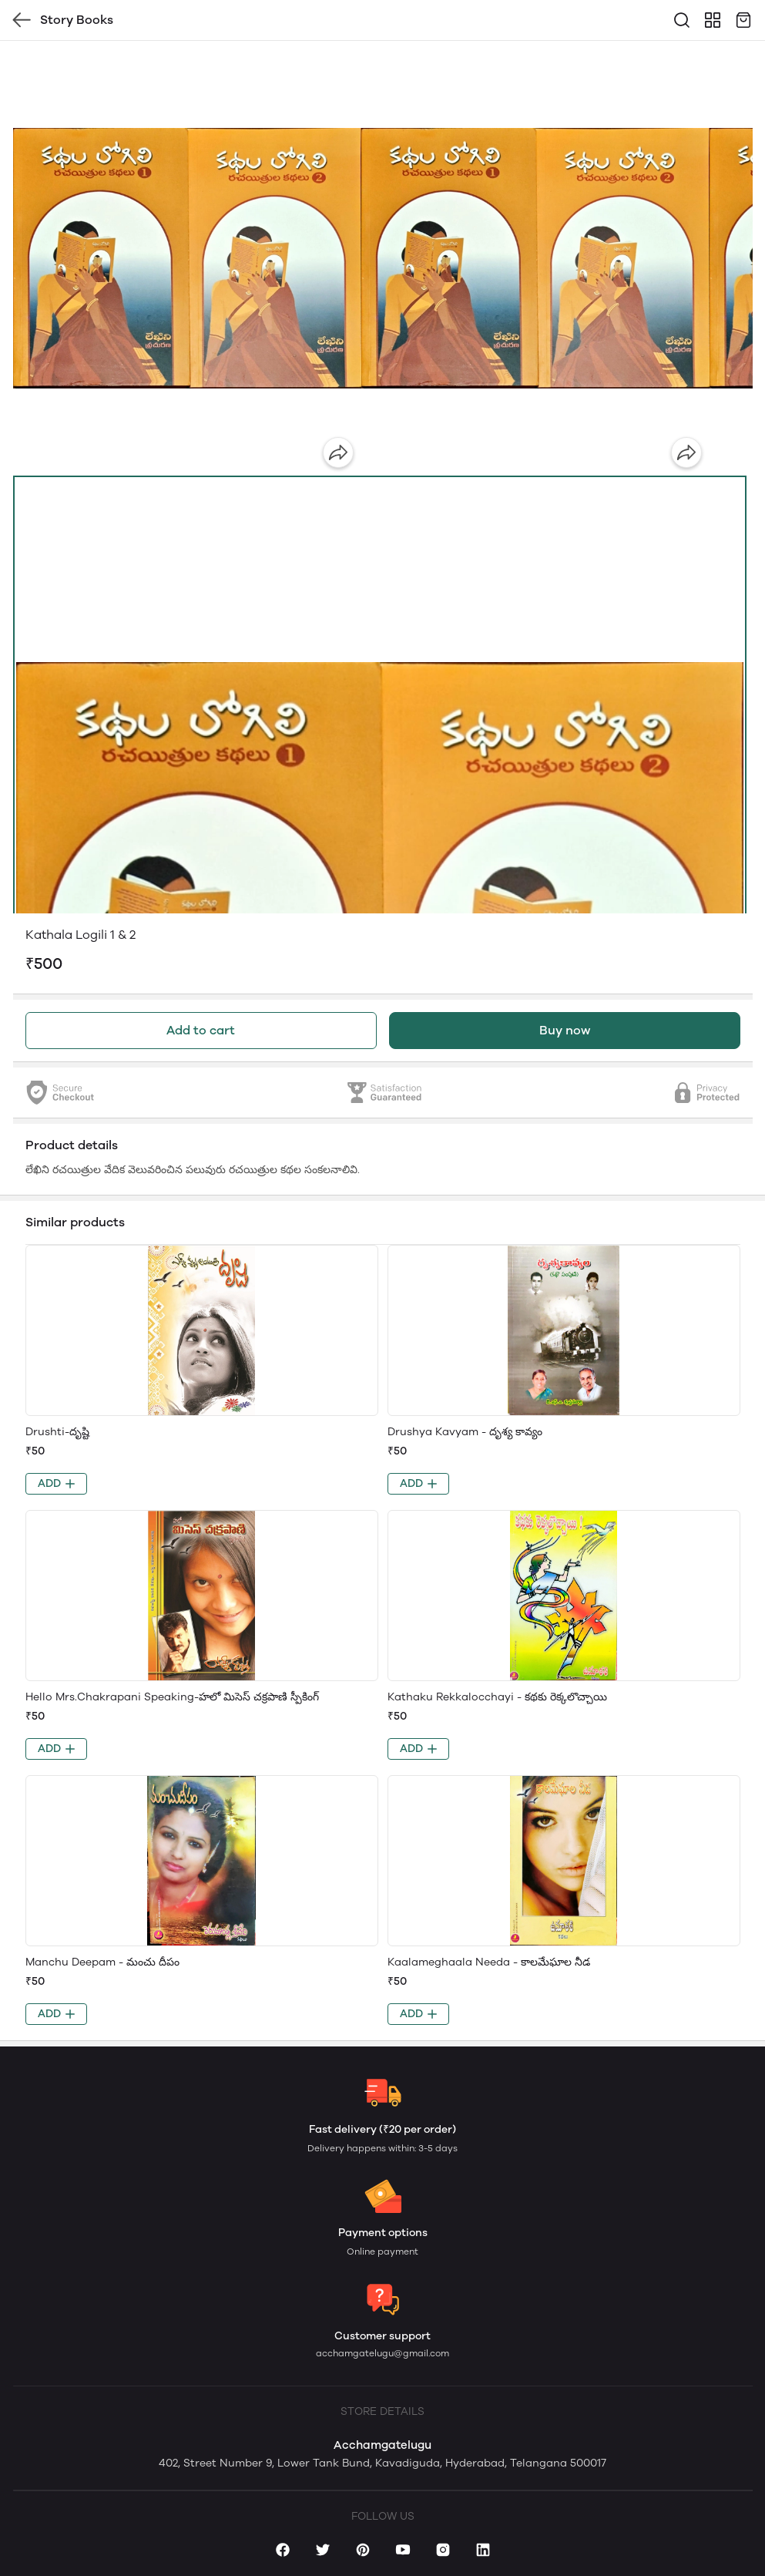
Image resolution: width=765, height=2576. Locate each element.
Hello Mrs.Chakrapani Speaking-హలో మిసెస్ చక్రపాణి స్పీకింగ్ (172, 1696)
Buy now (564, 1030)
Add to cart (200, 1030)
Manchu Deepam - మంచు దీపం (102, 1962)
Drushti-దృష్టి (57, 1431)
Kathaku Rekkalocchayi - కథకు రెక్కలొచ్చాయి (497, 1696)
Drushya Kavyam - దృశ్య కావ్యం (465, 1431)
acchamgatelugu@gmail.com (382, 2353)
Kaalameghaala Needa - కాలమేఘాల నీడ (489, 1962)
